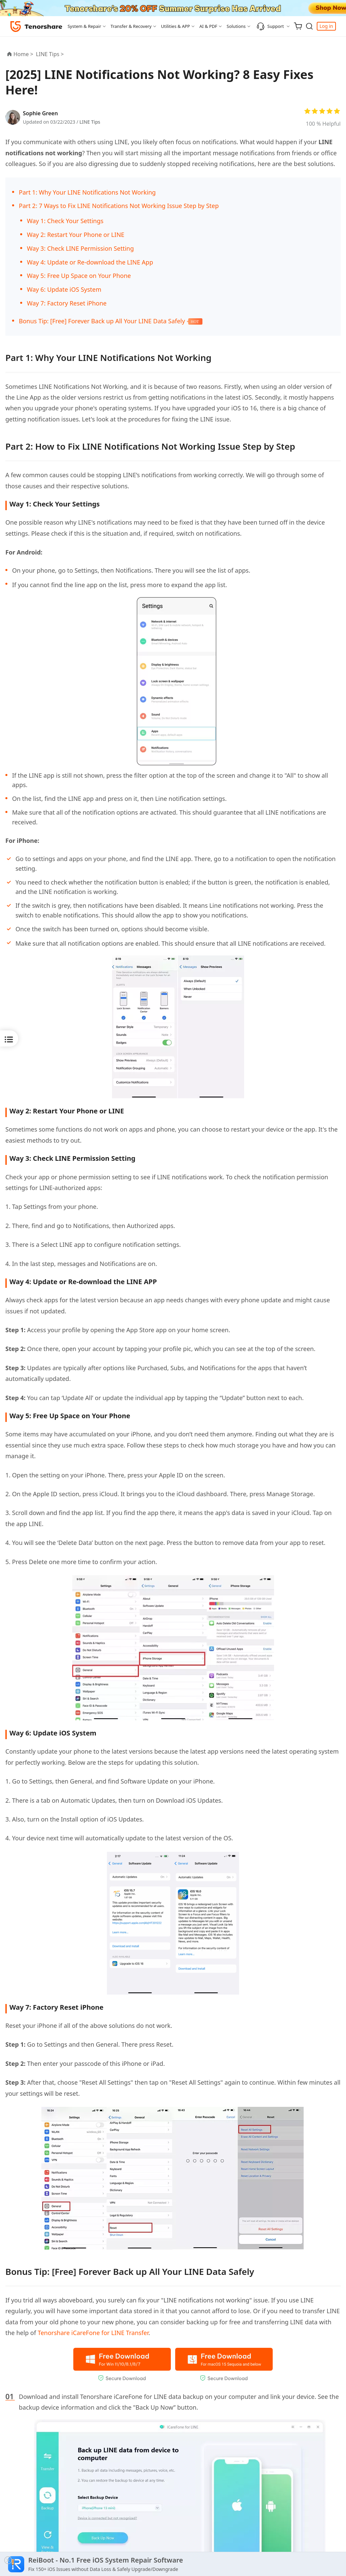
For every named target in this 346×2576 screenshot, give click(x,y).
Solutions (236, 26)
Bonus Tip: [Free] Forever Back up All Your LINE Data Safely (103, 321)
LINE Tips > (50, 54)
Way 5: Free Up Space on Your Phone (79, 276)
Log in (326, 26)
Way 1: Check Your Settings (65, 221)
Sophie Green (40, 113)
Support (270, 26)
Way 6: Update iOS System (64, 289)
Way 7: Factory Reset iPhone (67, 303)
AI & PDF (208, 26)
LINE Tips (89, 122)
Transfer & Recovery (131, 26)
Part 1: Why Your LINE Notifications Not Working (87, 192)
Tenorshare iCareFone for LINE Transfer (93, 2333)
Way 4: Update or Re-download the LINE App (90, 262)
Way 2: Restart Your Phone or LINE (75, 235)
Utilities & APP (175, 26)
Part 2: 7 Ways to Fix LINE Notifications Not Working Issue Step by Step (119, 206)
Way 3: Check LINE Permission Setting (80, 248)
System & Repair (84, 26)
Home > (23, 54)
